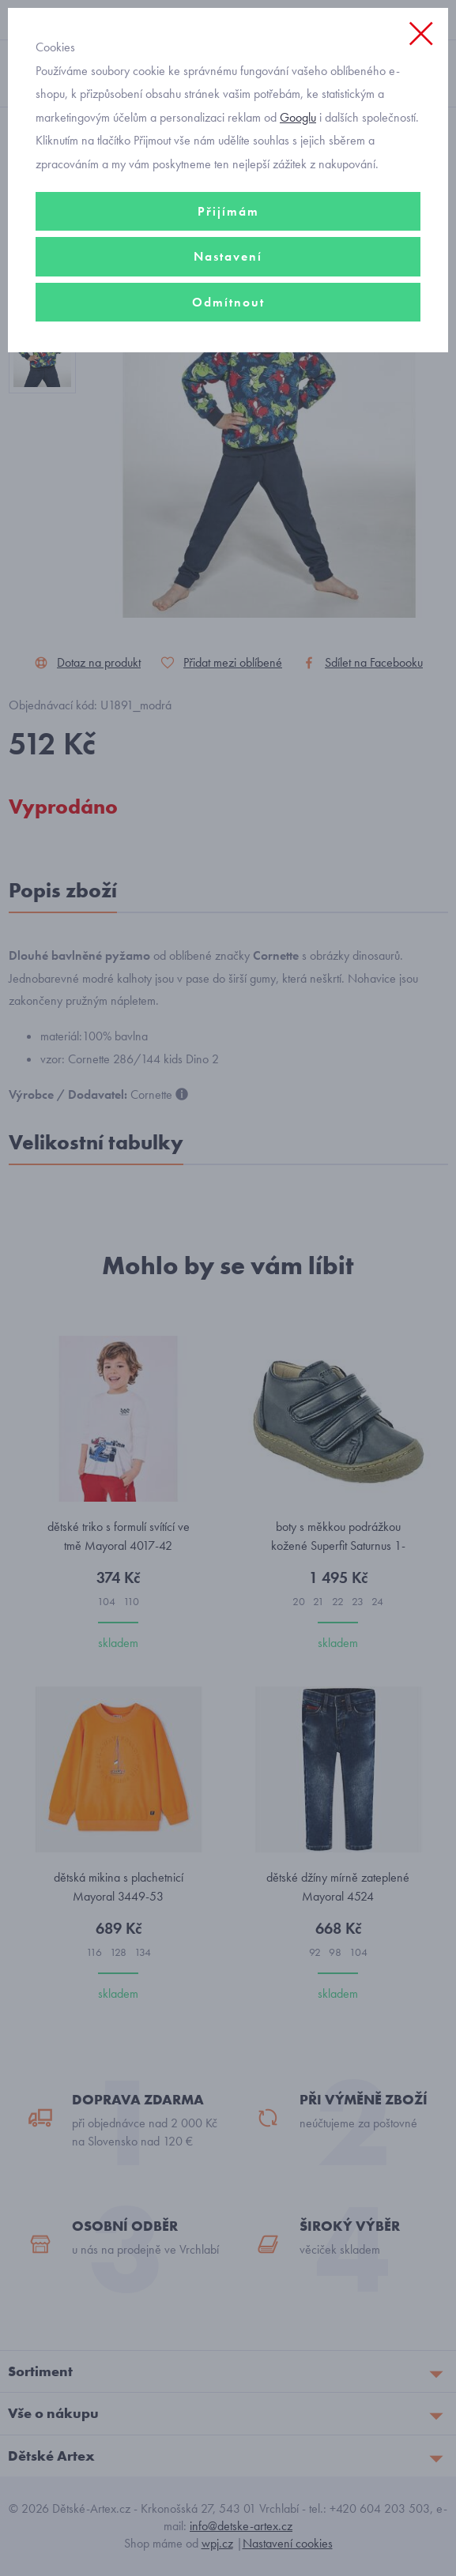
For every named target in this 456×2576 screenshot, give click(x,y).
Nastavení (228, 256)
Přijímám (228, 211)
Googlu (298, 117)
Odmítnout (228, 302)
